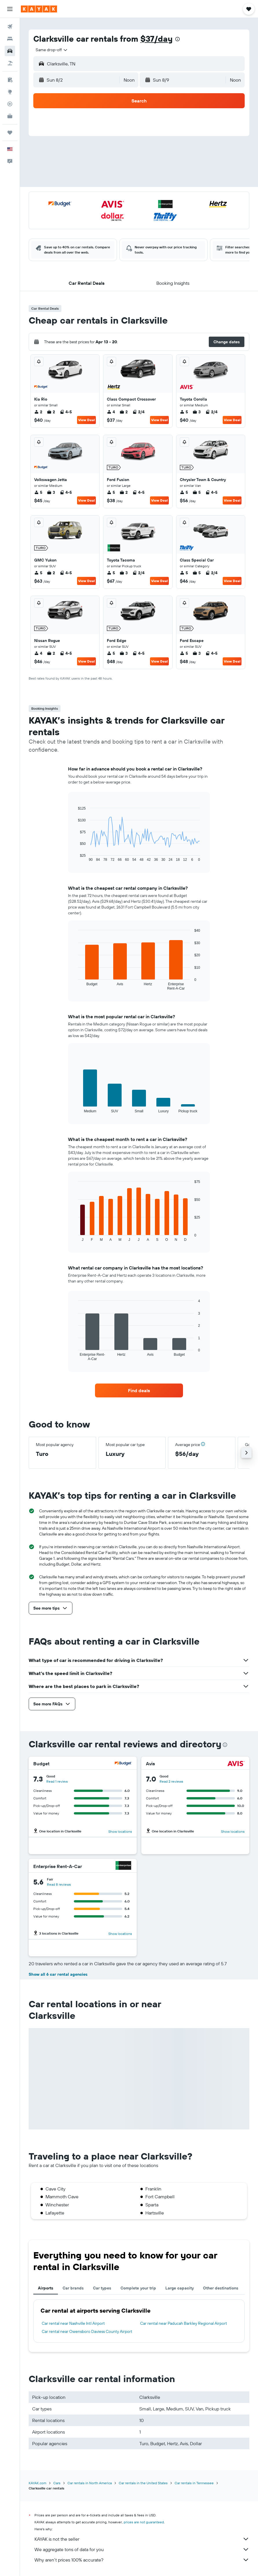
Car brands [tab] (73, 2288)
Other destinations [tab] (220, 2288)
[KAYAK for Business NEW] (9, 116)
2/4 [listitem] (138, 411)
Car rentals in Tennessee (194, 2483)
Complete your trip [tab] (138, 2288)
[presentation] (177, 39)
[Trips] (9, 132)
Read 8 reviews (59, 1884)
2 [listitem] (38, 411)
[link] (139, 1390)
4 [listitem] (111, 411)
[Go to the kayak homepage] (39, 8)
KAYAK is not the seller (141, 2538)
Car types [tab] (102, 2288)
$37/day (156, 39)
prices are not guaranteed (144, 2522)
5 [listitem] (184, 411)
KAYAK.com (37, 2483)
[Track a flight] (9, 104)
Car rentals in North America (89, 2483)
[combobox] (51, 50)
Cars (57, 2483)
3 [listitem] (197, 411)
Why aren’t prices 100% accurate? (141, 2559)
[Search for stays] (9, 39)
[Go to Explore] (9, 92)
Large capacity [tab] (179, 2288)
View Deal (86, 420)
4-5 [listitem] (66, 411)
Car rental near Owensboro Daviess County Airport (87, 2331)
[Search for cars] (9, 51)
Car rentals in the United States (143, 2483)
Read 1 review (57, 1781)
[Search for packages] (9, 63)
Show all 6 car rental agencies (58, 1974)
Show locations (120, 1831)
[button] (9, 9)
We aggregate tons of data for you (141, 2549)
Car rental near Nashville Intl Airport (73, 2323)
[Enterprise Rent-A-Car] (123, 1866)
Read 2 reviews (171, 1781)
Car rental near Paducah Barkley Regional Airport (183, 2323)
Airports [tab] (45, 2288)
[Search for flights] (9, 26)
